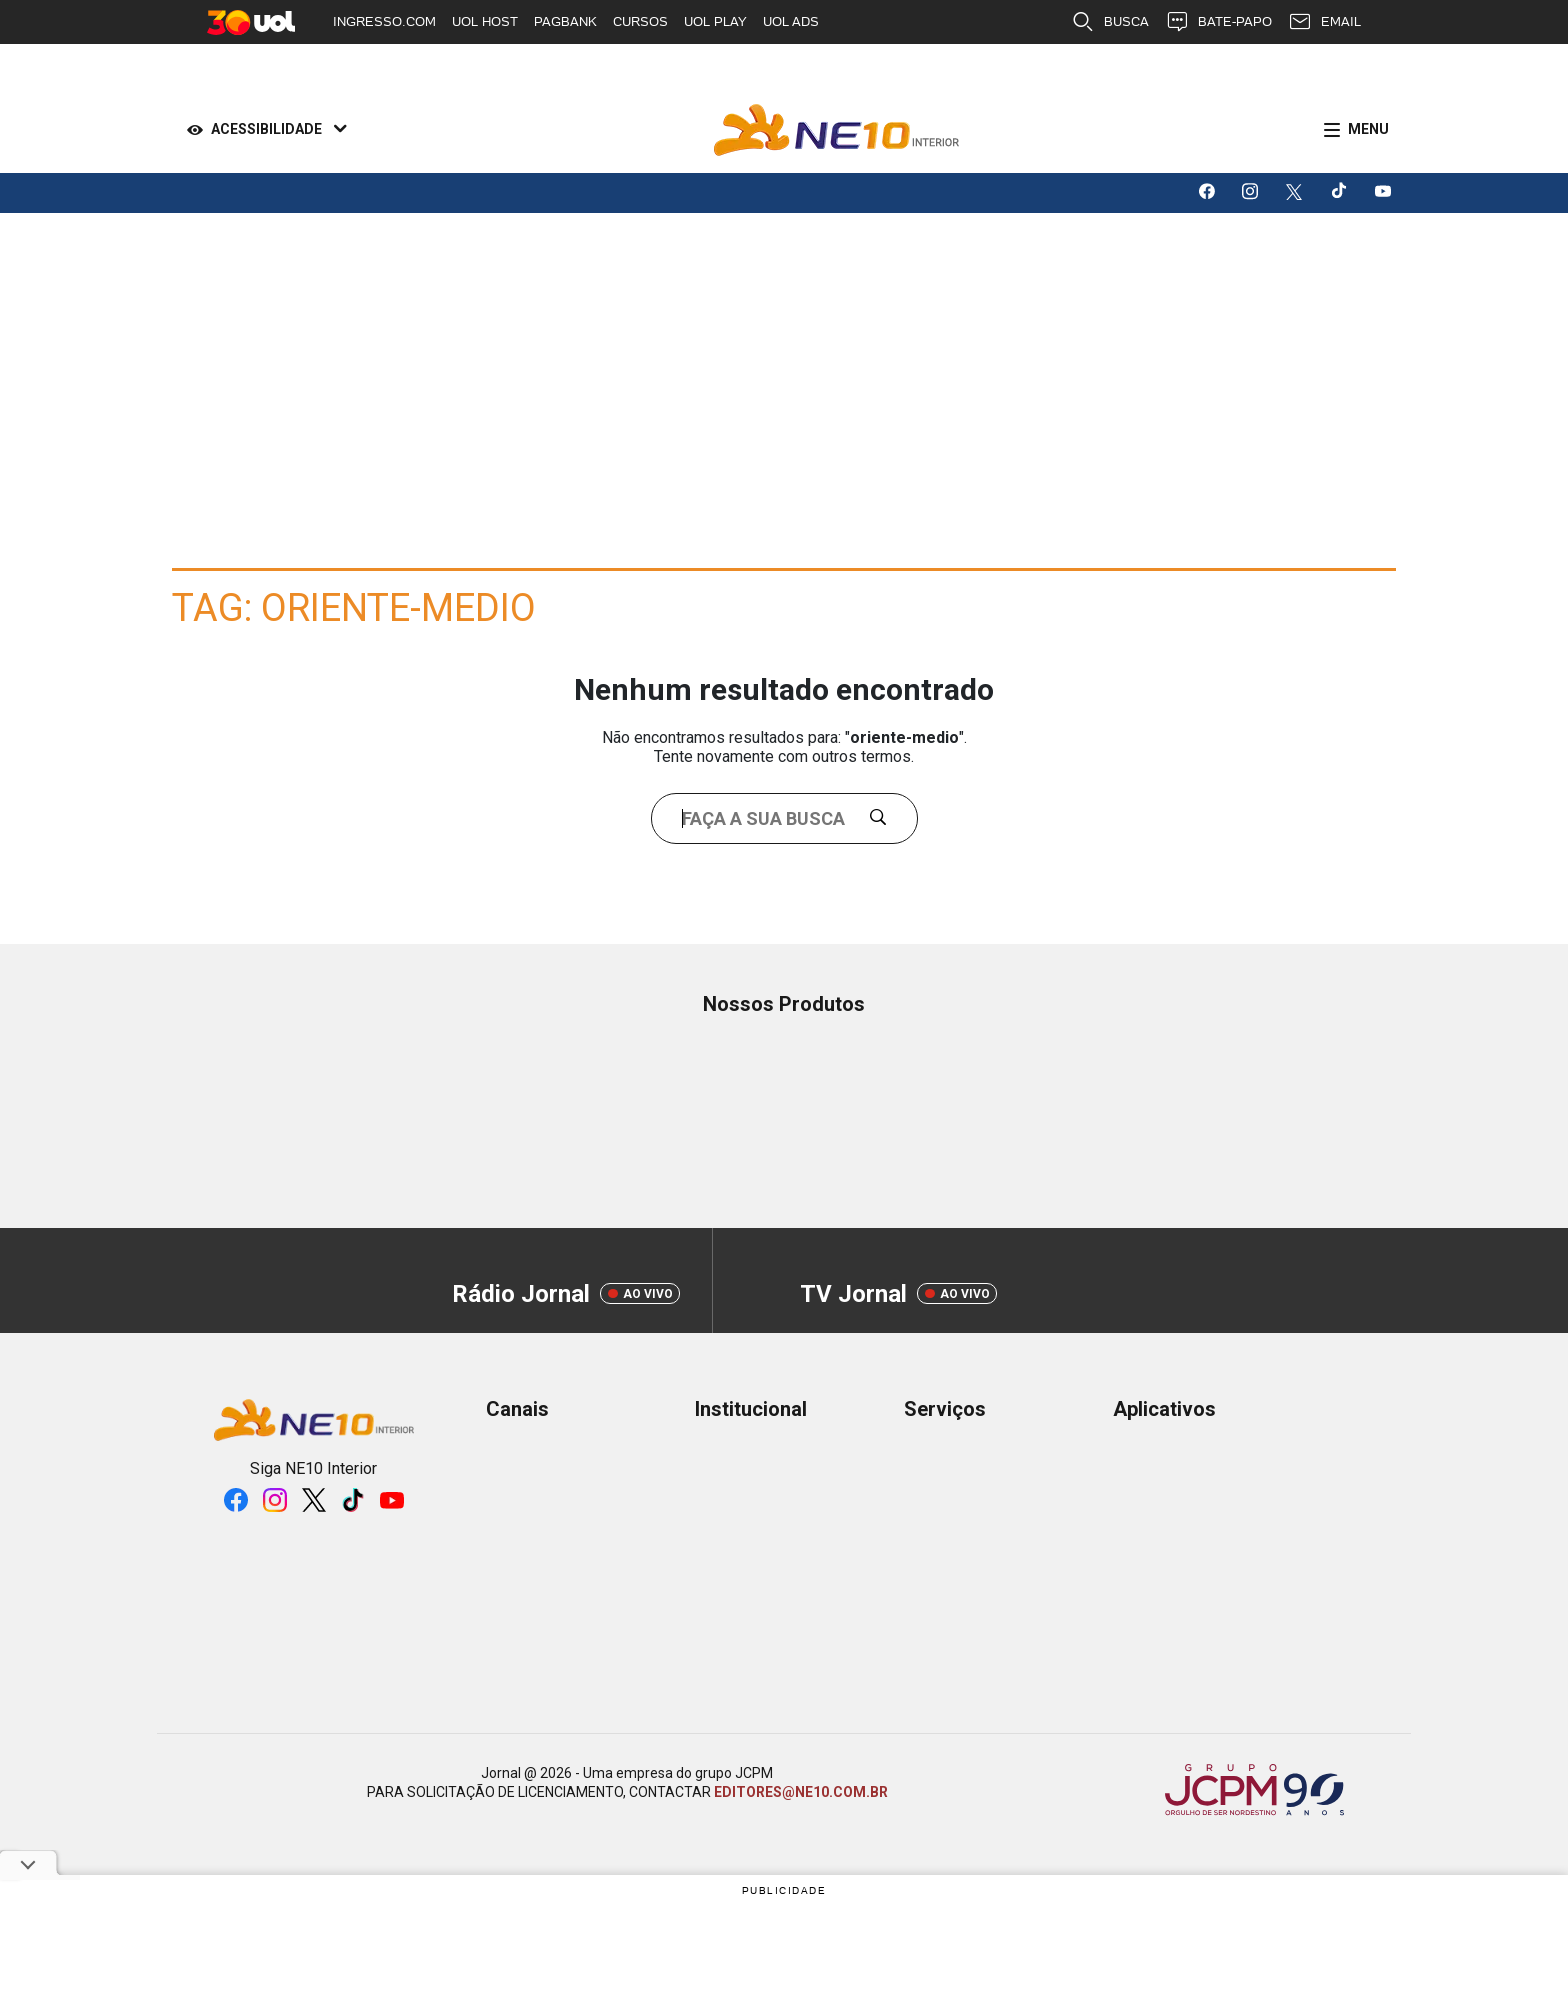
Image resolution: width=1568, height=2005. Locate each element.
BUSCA (1110, 22)
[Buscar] (886, 818)
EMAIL (1324, 22)
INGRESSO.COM (384, 21)
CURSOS (640, 21)
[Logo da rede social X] (1296, 193)
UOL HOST (485, 21)
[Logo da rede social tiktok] (1340, 193)
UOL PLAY (715, 21)
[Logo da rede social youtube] (1384, 193)
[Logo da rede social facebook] (1208, 193)
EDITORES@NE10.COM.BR (801, 1792)
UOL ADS (791, 21)
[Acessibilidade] (262, 130)
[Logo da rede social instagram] (1252, 193)
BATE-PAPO (1218, 22)
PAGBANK (565, 21)
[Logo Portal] (836, 130)
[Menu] (1352, 130)
